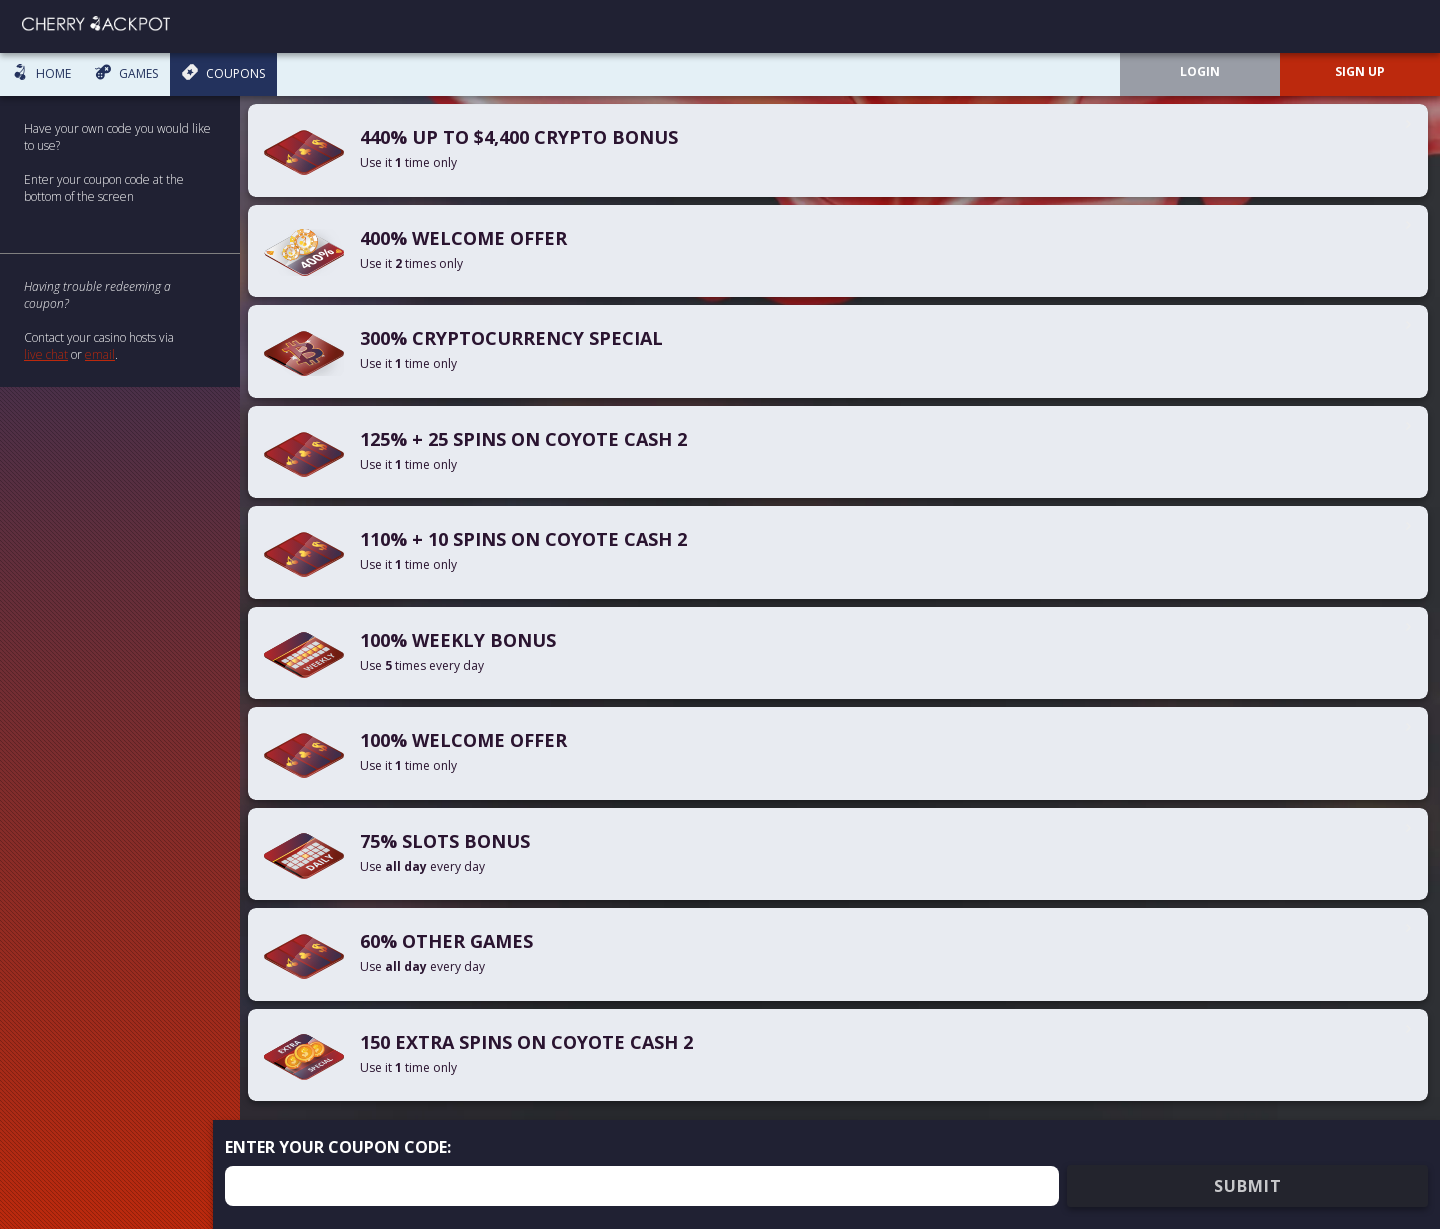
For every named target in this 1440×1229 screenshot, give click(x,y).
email (100, 354)
